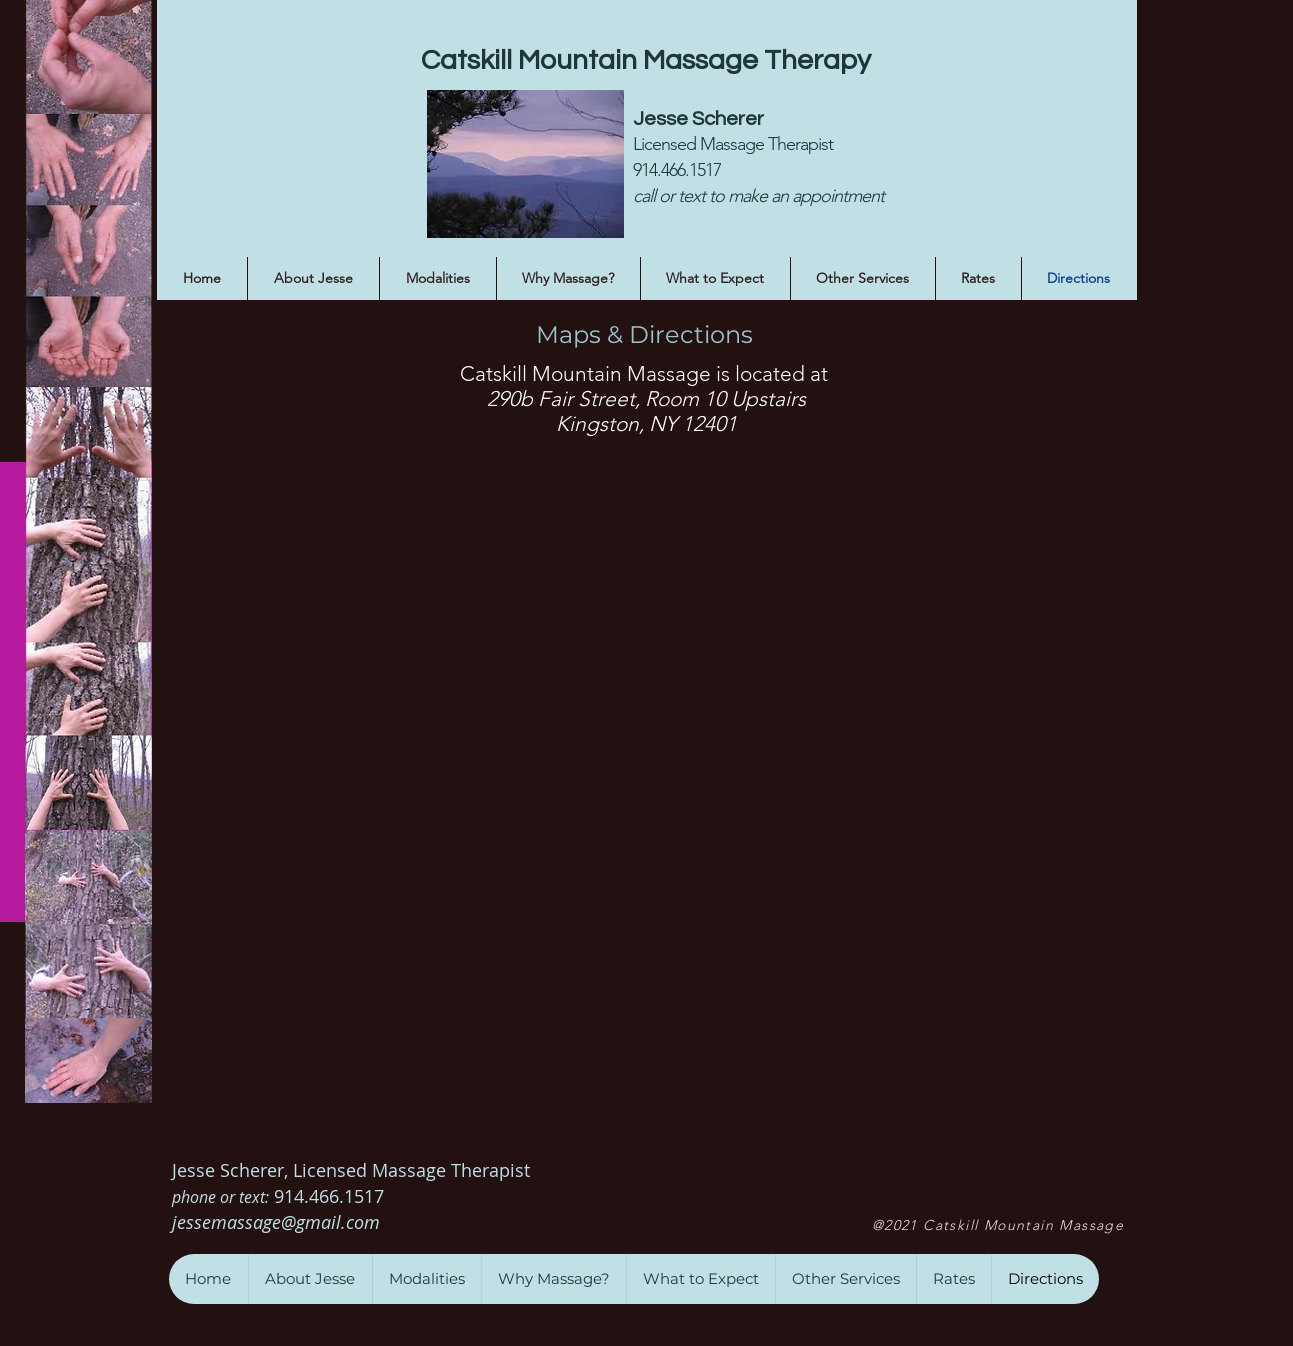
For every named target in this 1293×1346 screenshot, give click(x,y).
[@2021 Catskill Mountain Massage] (1000, 1225)
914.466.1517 (331, 1196)
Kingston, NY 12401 (646, 423)
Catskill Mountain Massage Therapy (646, 60)
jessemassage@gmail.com (278, 1222)
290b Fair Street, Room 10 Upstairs (646, 398)
